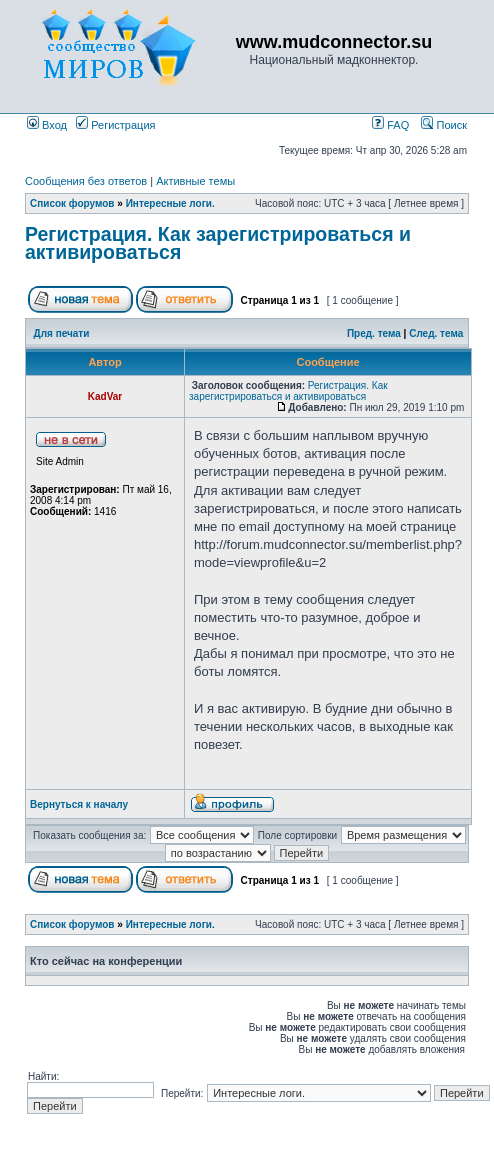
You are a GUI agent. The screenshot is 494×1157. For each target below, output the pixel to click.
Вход (47, 125)
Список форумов (72, 203)
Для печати (62, 333)
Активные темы (195, 181)
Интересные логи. (170, 203)
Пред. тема (374, 333)
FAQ (390, 125)
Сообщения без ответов (86, 181)
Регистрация (115, 125)
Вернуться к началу (79, 804)
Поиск (444, 125)
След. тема (436, 333)
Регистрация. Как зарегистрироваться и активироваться (218, 243)
